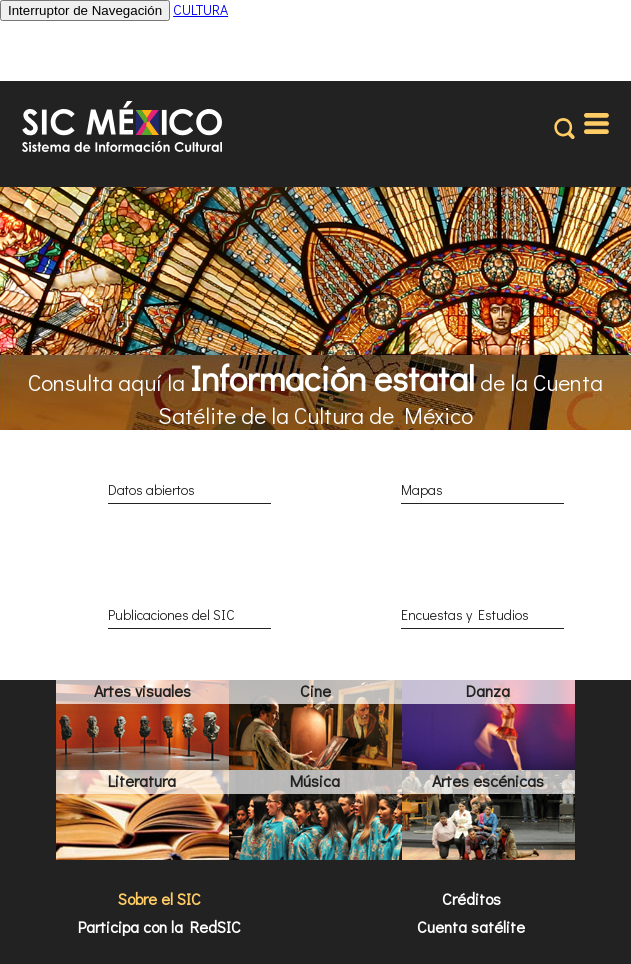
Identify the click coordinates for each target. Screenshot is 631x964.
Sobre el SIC (159, 898)
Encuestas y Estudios (465, 614)
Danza (488, 690)
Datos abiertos (151, 489)
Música (315, 780)
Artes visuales (142, 690)
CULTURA (200, 9)
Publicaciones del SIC (171, 614)
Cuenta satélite (471, 926)
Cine (315, 690)
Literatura (142, 780)
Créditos (471, 898)
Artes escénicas (488, 780)
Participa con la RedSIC (159, 926)
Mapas (422, 489)
